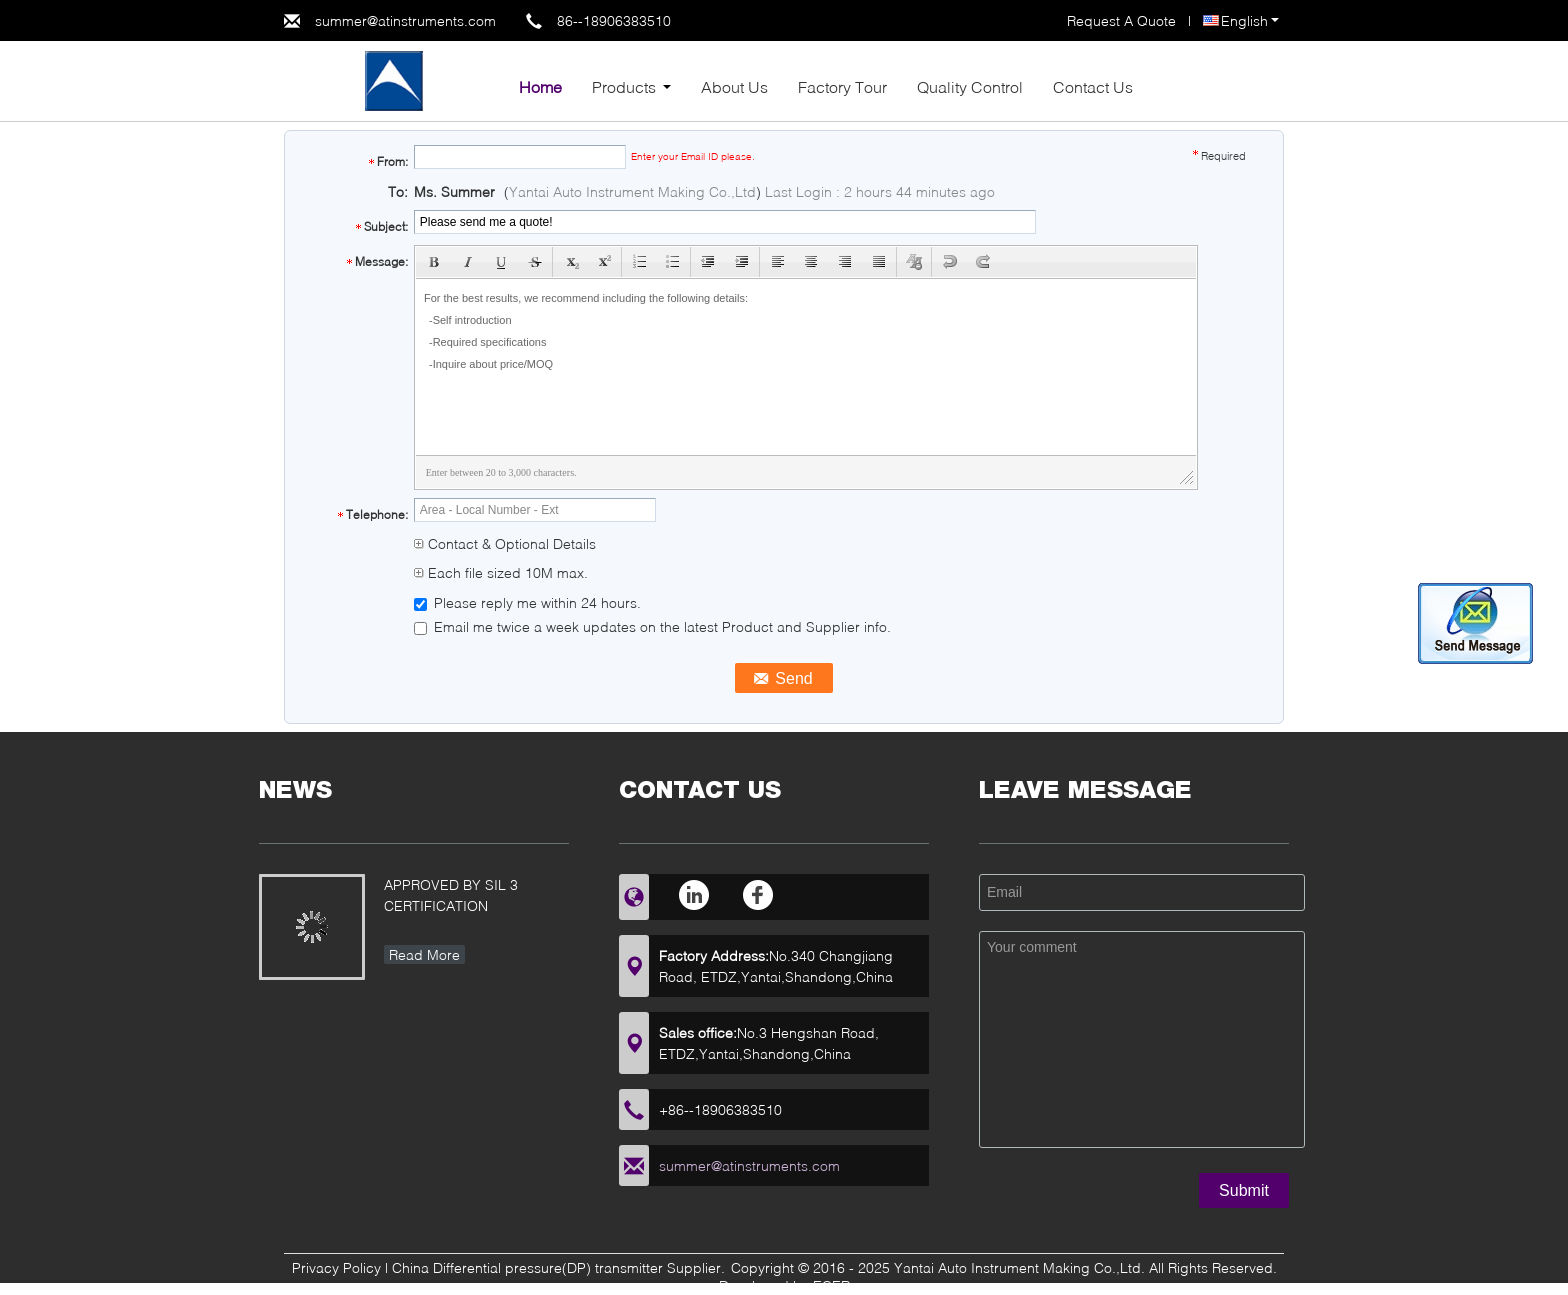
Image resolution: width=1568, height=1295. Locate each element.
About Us (734, 86)
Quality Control (970, 86)
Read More (424, 954)
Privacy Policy (336, 1267)
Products (624, 86)
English (1250, 20)
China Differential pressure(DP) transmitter (527, 1267)
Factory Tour (842, 86)
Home (540, 86)
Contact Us (1093, 86)
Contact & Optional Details (505, 543)
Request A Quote (1121, 20)
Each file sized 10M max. (501, 572)
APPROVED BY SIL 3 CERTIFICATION (451, 895)
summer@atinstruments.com (405, 20)
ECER (831, 1285)
